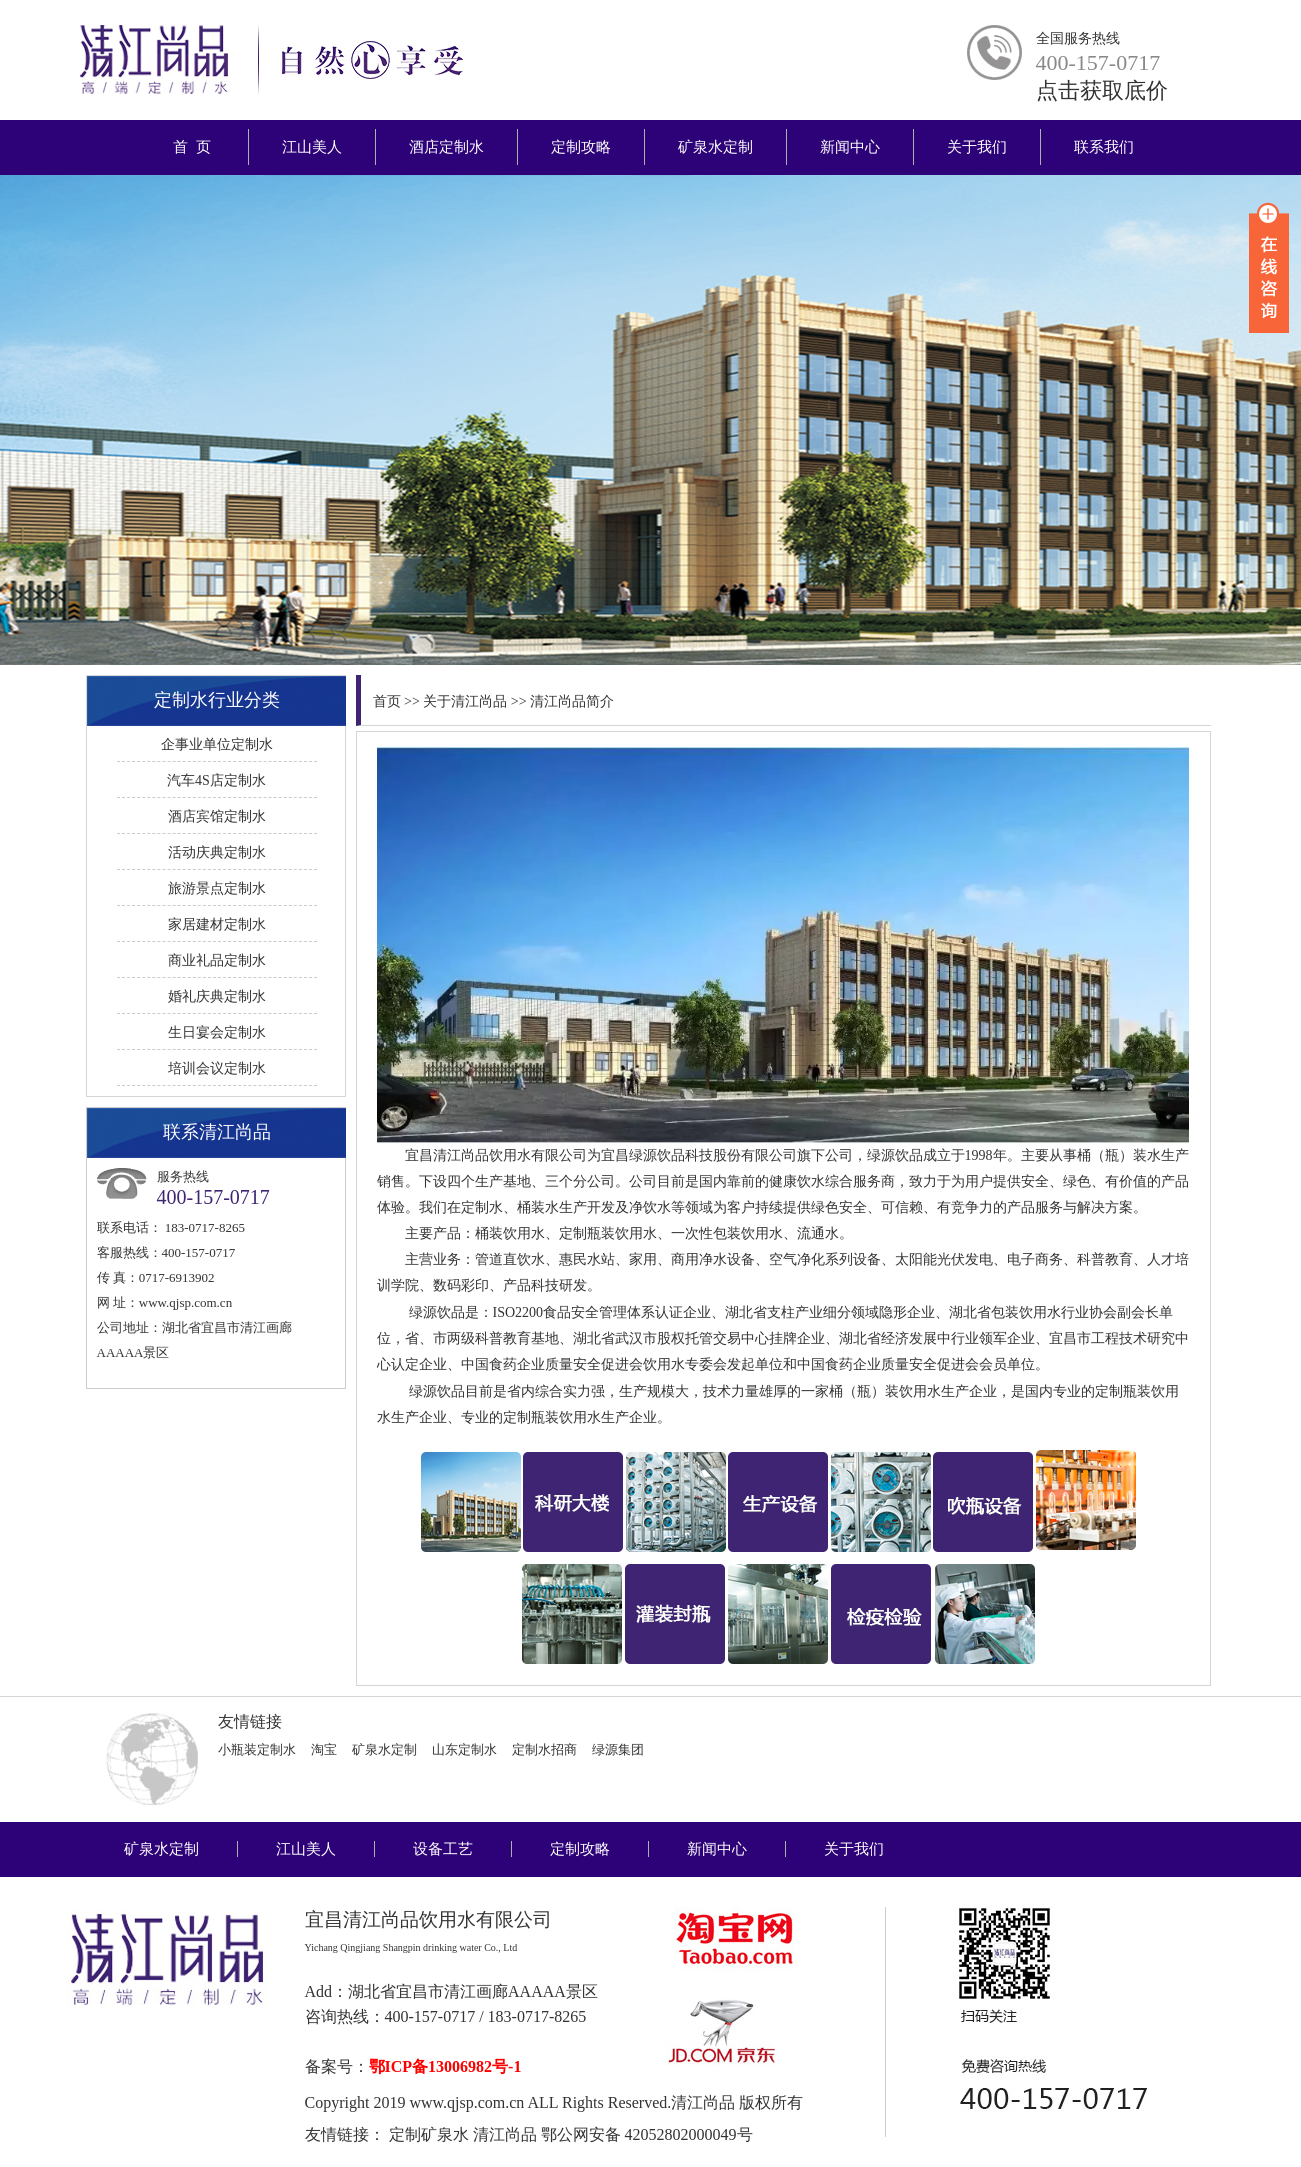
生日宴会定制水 (217, 1032)
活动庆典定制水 (217, 852)
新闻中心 (850, 147)
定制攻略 (581, 147)
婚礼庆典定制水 (217, 996)
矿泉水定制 (715, 147)
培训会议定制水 (217, 1068)
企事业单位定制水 (217, 744)
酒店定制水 (446, 147)
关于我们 (977, 147)
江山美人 (312, 147)
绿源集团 (618, 1749)
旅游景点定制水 (217, 888)
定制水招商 (544, 1749)
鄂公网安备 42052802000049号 (647, 2134)
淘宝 (324, 1749)
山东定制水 (464, 1749)
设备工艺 (443, 1849)
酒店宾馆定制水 (217, 816)
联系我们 (1104, 147)
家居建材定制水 (217, 924)
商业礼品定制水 (217, 960)
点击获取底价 (1102, 90)
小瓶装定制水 (257, 1749)
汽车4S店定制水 (216, 780)
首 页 (192, 147)
